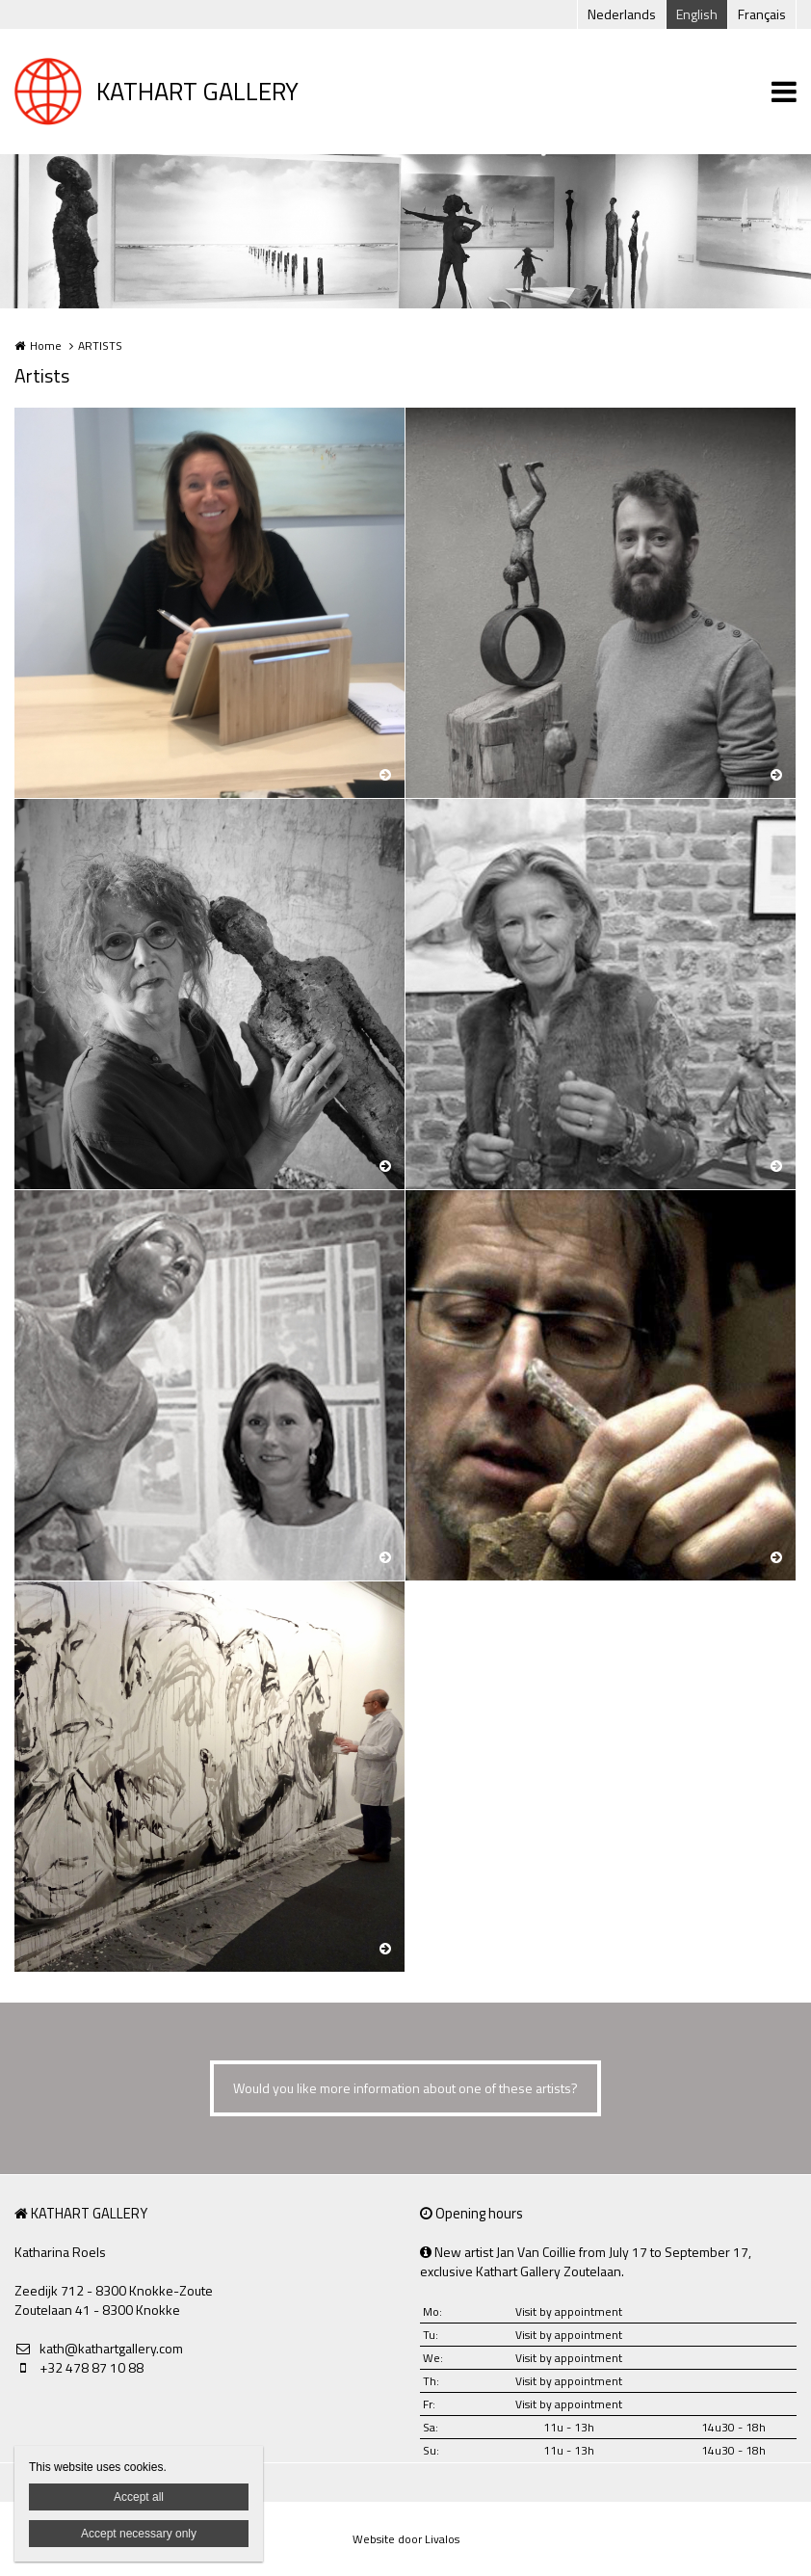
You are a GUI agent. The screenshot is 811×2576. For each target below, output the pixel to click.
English (697, 14)
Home (46, 345)
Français (762, 14)
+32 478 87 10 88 (79, 2367)
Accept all (139, 2497)
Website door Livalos (406, 2539)
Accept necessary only (138, 2533)
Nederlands (622, 14)
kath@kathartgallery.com (98, 2348)
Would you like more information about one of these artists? (405, 2088)
